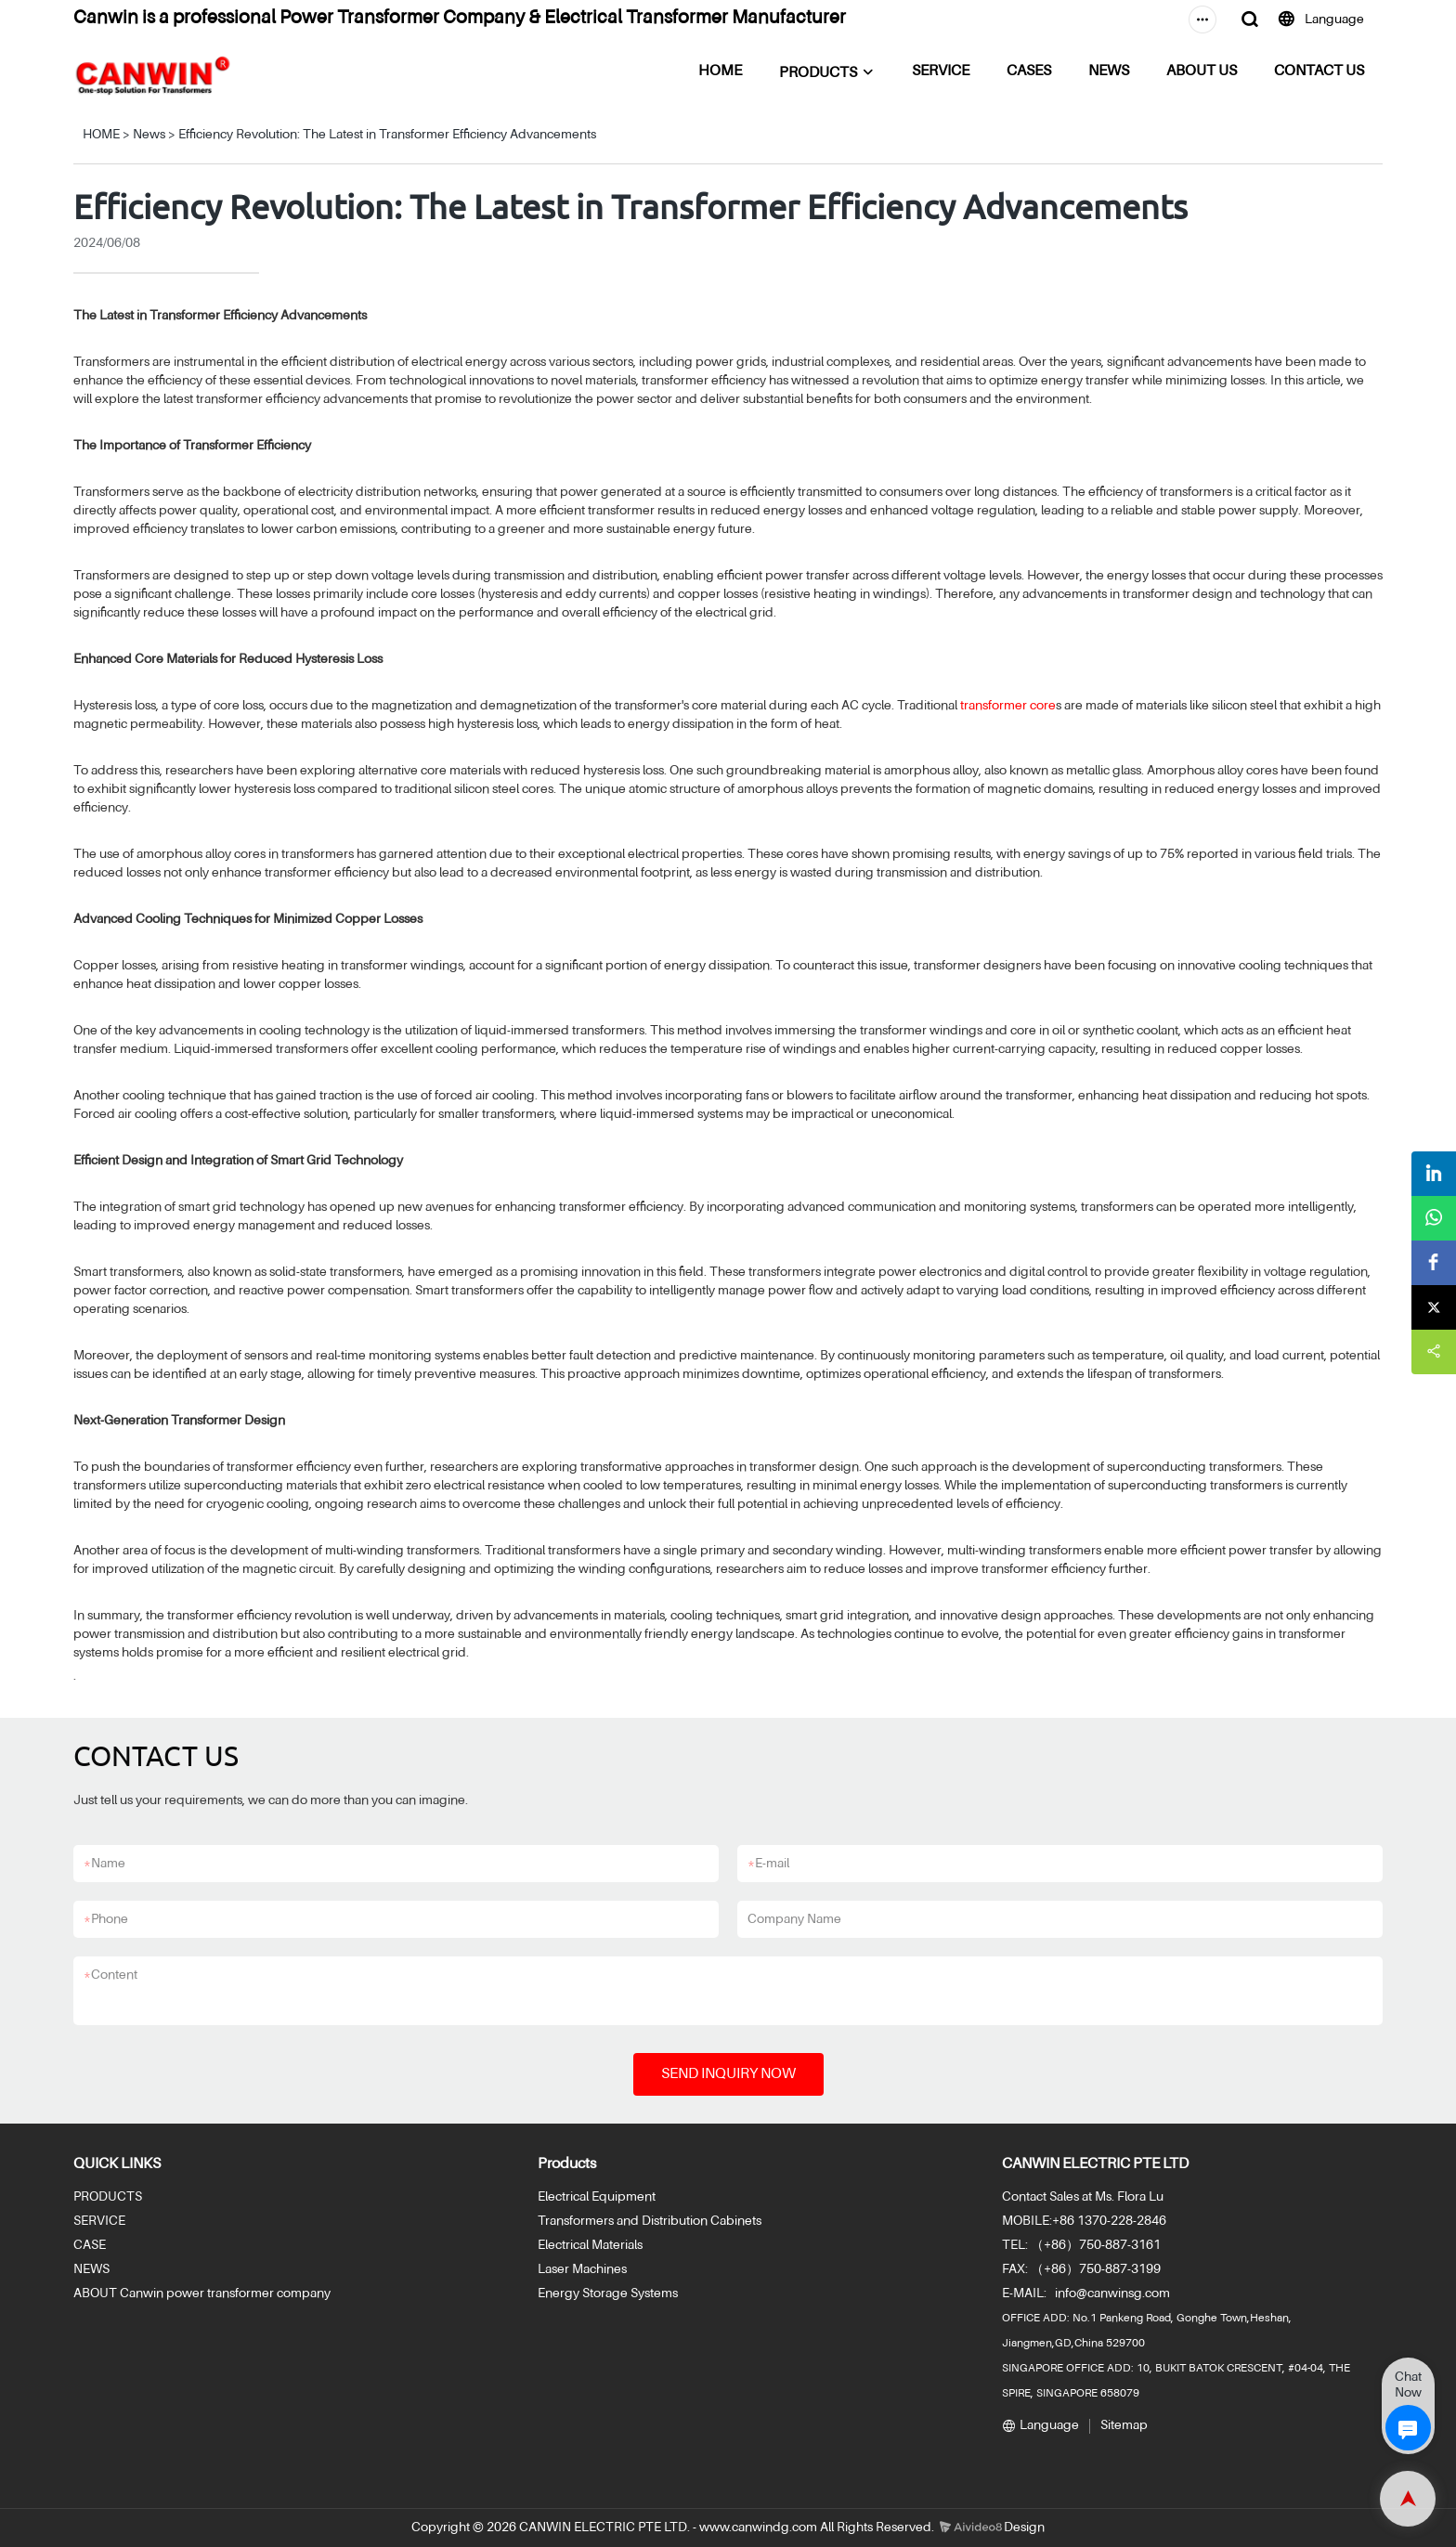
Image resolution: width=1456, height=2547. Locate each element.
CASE (89, 2245)
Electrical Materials (590, 2245)
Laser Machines (582, 2269)
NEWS (1108, 71)
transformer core (1008, 705)
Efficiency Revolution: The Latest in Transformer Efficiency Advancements (387, 134)
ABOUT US (1201, 71)
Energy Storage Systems (608, 2293)
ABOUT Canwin (118, 2293)
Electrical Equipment (597, 2196)
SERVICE (940, 71)
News (149, 134)
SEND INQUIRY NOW (728, 2074)
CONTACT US (1319, 71)
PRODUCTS (818, 73)
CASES (1029, 71)
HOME (720, 71)
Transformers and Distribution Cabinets (649, 2221)
